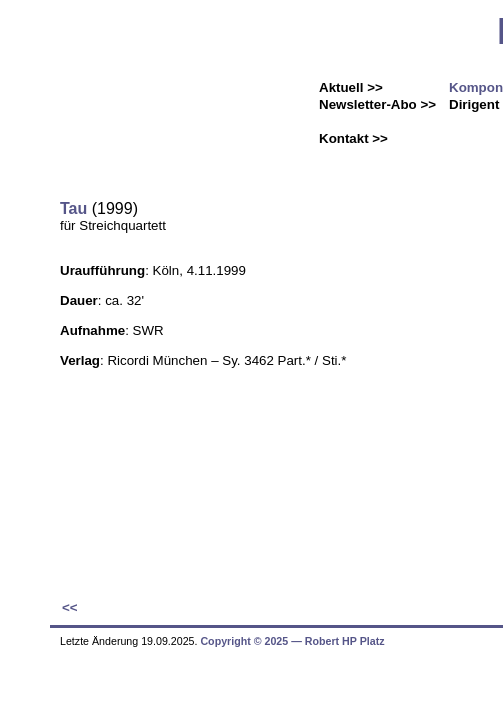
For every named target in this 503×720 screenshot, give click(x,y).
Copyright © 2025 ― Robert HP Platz (292, 641)
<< (70, 607)
